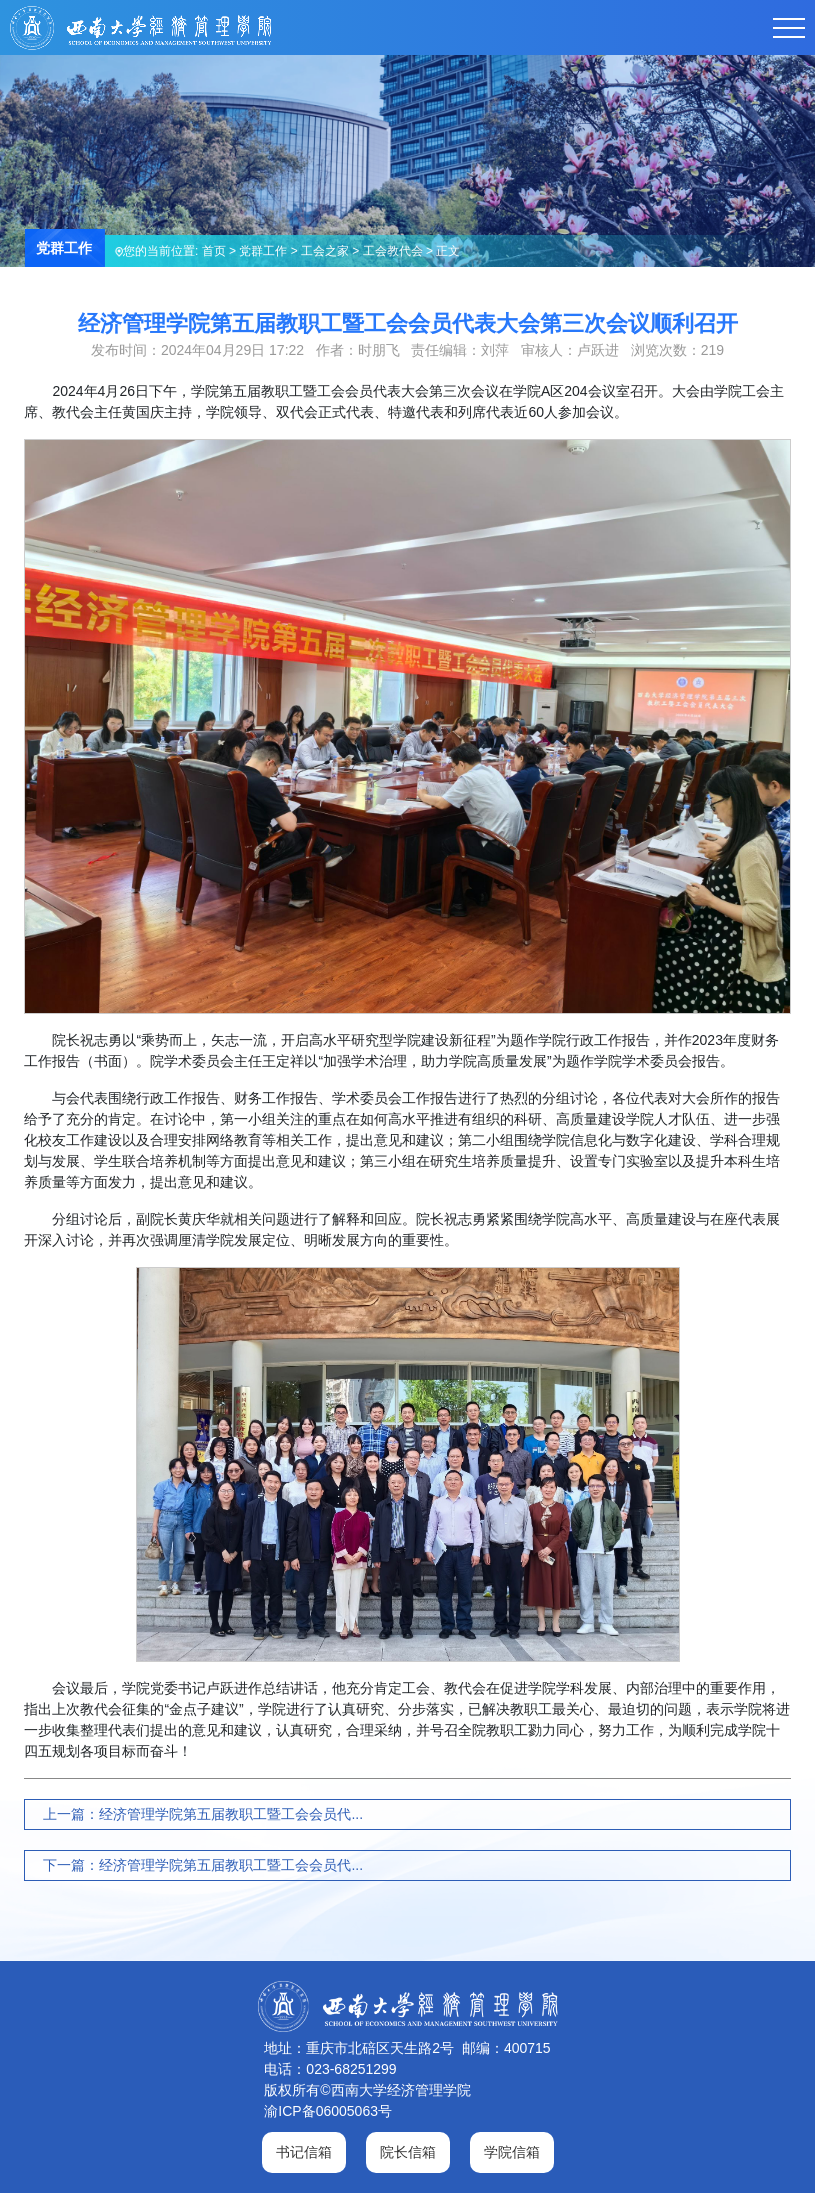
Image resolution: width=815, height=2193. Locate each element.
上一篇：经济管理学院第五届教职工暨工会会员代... (203, 1814)
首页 (214, 251)
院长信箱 (408, 2152)
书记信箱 (304, 2152)
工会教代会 (393, 251)
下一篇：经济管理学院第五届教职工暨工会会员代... (203, 1865)
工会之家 (325, 251)
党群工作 (263, 251)
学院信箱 (512, 2152)
